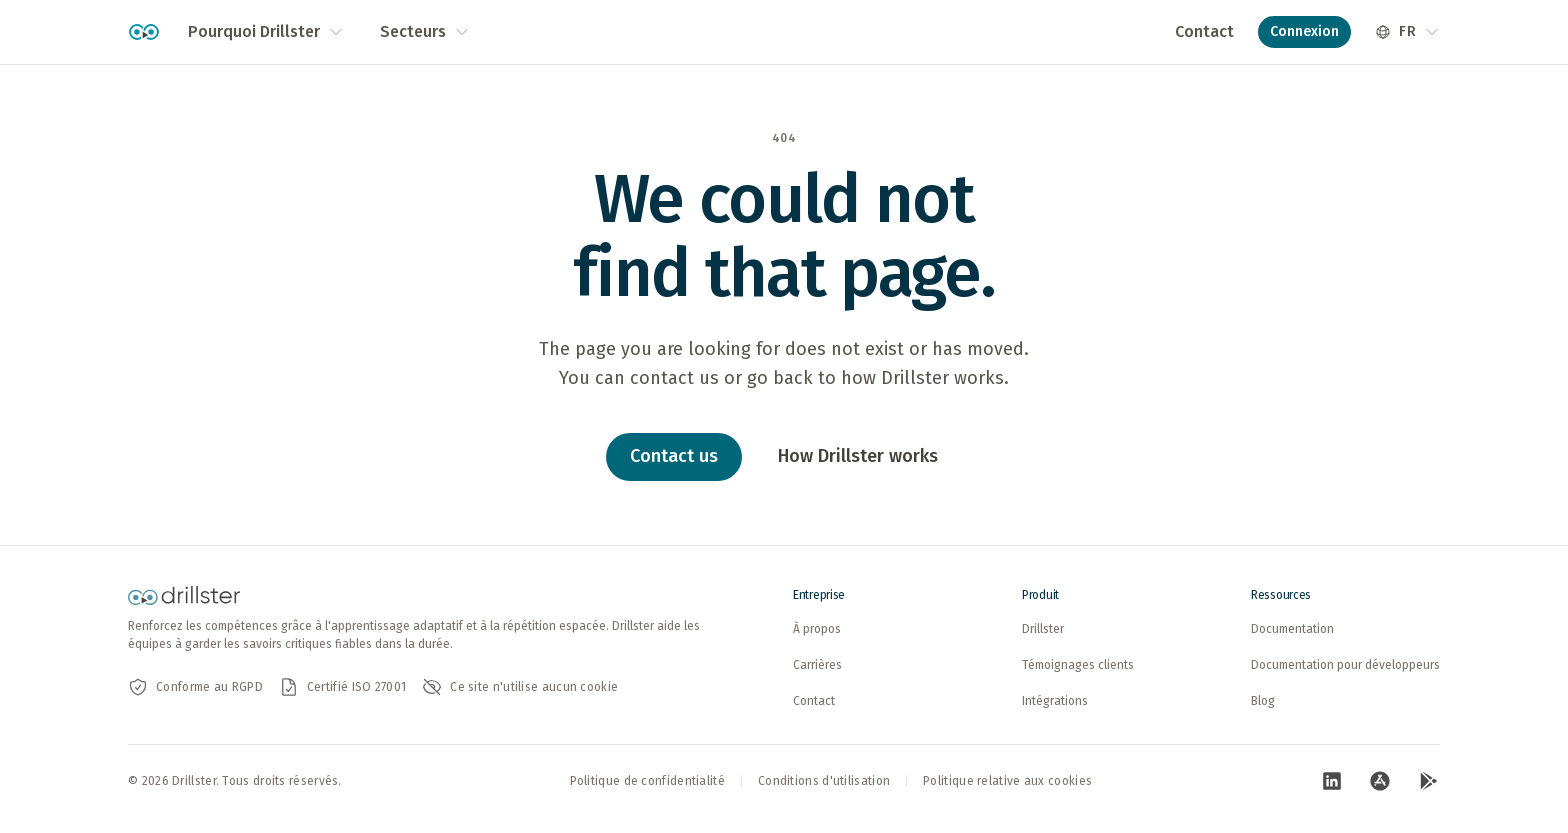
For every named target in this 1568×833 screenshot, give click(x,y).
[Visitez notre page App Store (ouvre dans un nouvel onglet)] (1380, 781)
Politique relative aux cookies (1007, 781)
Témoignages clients (1078, 665)
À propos (817, 629)
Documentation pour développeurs (1345, 665)
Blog (1263, 701)
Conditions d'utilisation (824, 781)
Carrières (817, 665)
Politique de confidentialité (647, 781)
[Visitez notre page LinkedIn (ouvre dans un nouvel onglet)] (1332, 781)
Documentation (1292, 629)
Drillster (1043, 629)
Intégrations (1055, 701)
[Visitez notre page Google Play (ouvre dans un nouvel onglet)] (1428, 781)
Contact (1204, 31)
